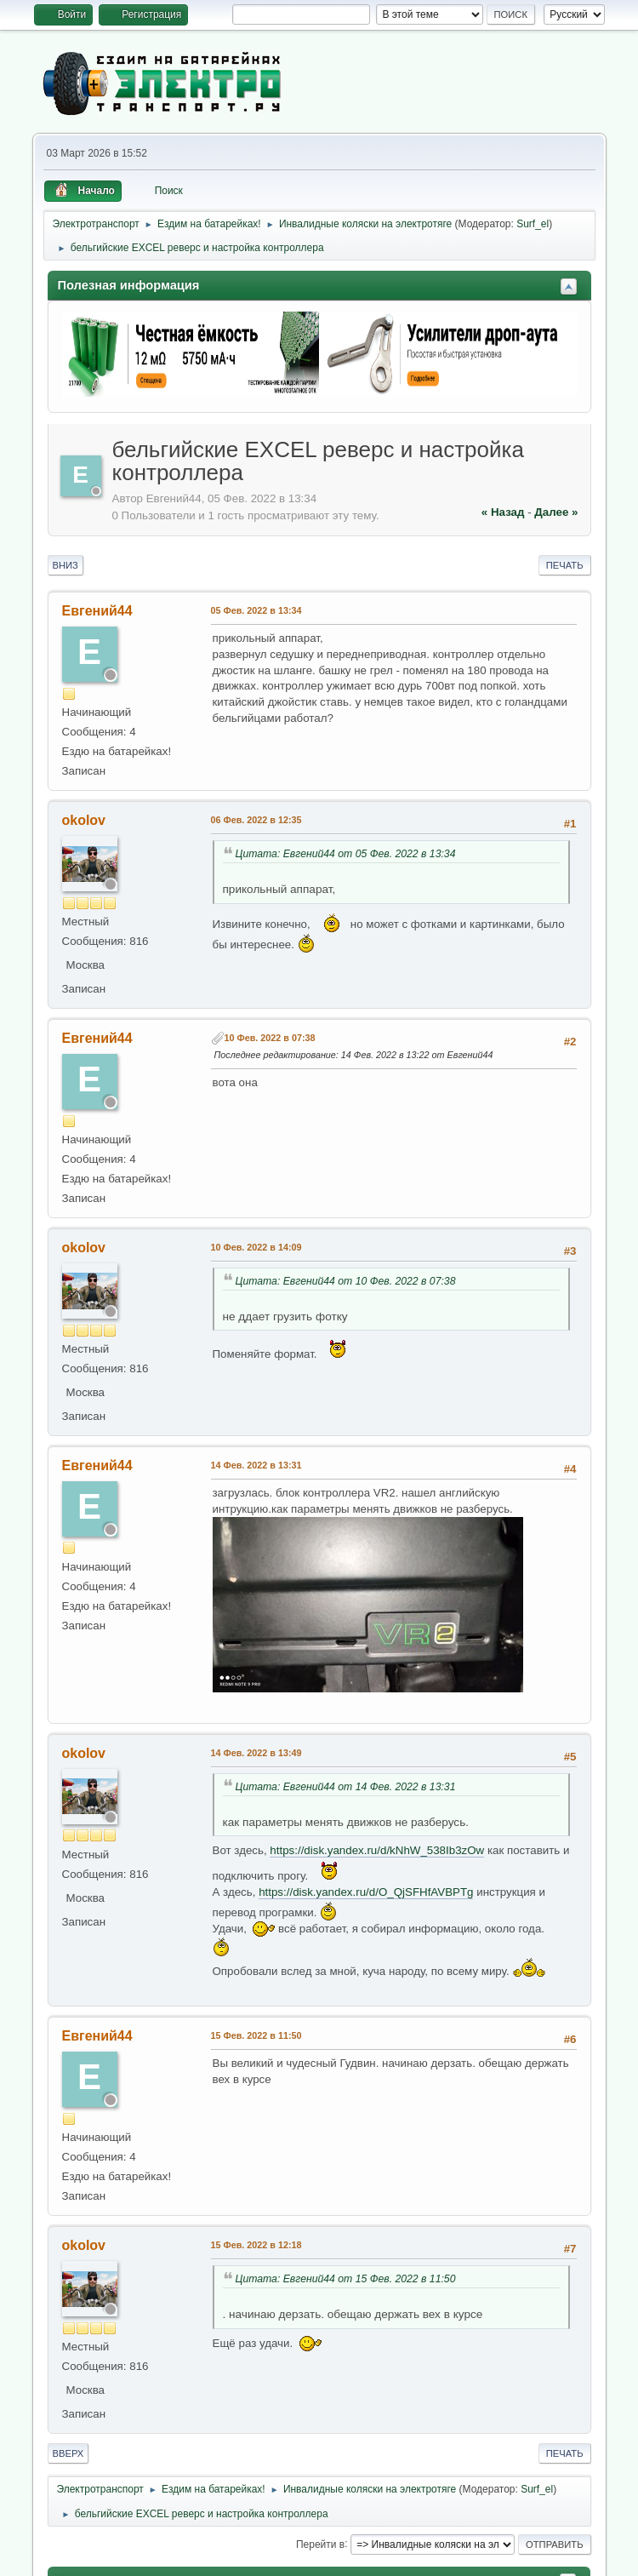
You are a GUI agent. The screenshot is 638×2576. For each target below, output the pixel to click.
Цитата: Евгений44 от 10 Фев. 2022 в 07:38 (346, 1281)
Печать (565, 565)
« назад (503, 512)
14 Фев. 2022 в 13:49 (256, 1753)
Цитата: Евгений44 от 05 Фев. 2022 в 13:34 (346, 854)
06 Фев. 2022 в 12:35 (256, 820)
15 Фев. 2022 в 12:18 (256, 2245)
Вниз (65, 565)
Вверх (68, 2453)
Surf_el (532, 224)
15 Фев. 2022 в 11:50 (256, 2035)
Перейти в (320, 2544)
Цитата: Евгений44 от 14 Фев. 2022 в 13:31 (346, 1787)
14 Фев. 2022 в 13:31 (256, 1465)
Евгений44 (97, 611)
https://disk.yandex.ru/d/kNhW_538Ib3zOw (377, 1850)
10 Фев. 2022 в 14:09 (256, 1247)
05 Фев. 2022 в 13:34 (256, 610)
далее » (556, 512)
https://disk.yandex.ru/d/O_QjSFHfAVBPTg (366, 1892)
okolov (84, 820)
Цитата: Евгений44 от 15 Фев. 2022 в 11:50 (346, 2279)
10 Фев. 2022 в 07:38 (270, 1038)
